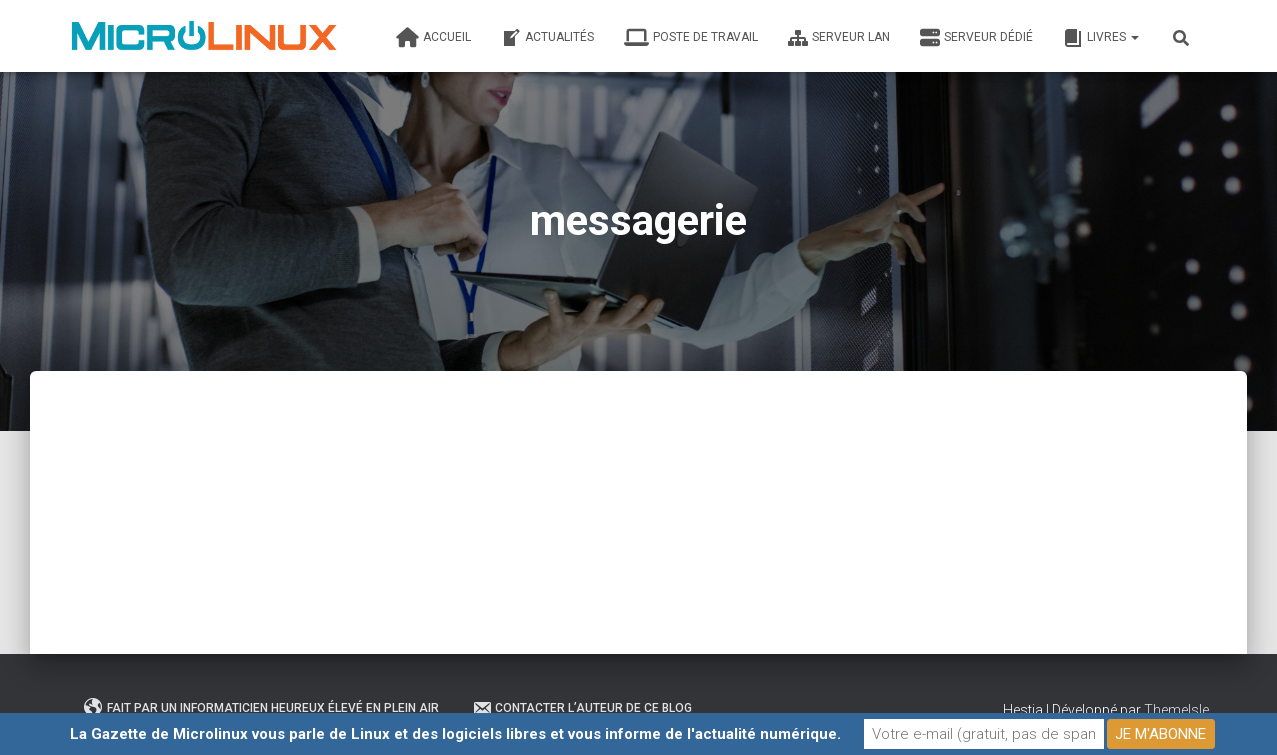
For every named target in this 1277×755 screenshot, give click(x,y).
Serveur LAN (839, 38)
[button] (1134, 37)
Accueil (433, 38)
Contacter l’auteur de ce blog (582, 708)
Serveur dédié (976, 38)
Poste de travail (691, 38)
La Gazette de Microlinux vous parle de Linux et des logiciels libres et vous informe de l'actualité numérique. (455, 734)
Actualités (547, 38)
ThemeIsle (1176, 710)
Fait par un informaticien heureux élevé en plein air (261, 708)
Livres (1101, 38)
